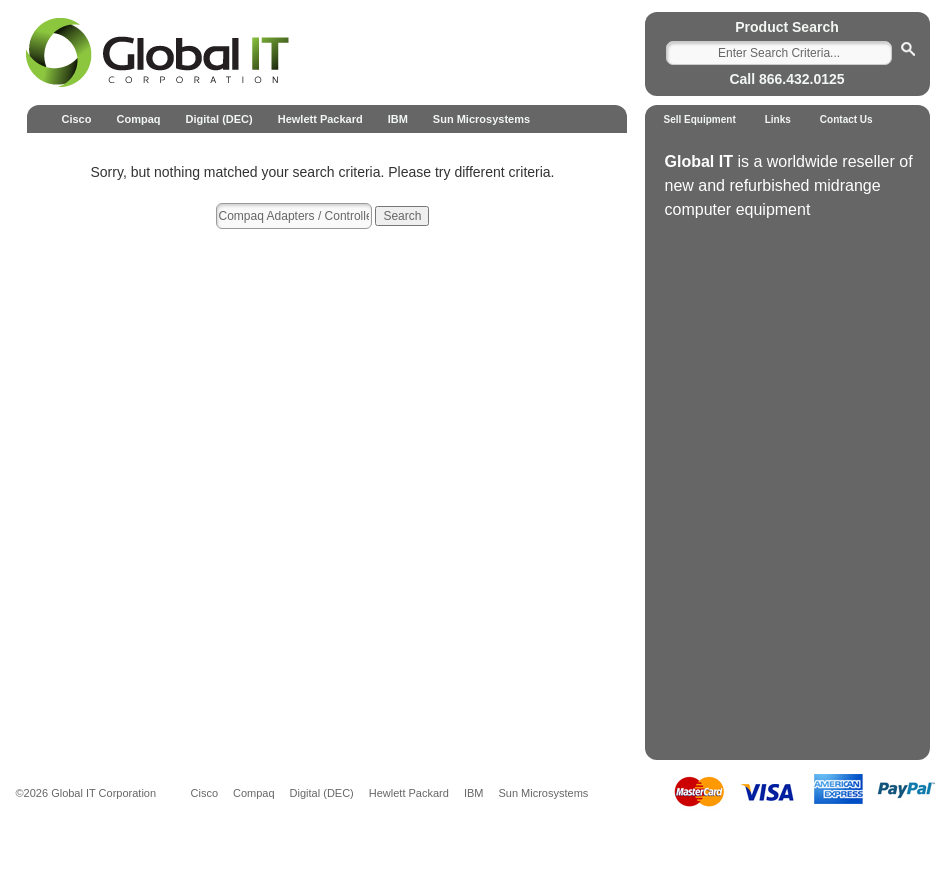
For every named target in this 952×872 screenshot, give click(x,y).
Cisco (77, 119)
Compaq (138, 119)
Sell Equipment (700, 119)
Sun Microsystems (481, 119)
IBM (398, 119)
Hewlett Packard (320, 119)
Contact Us (846, 119)
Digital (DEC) (218, 119)
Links (778, 119)
